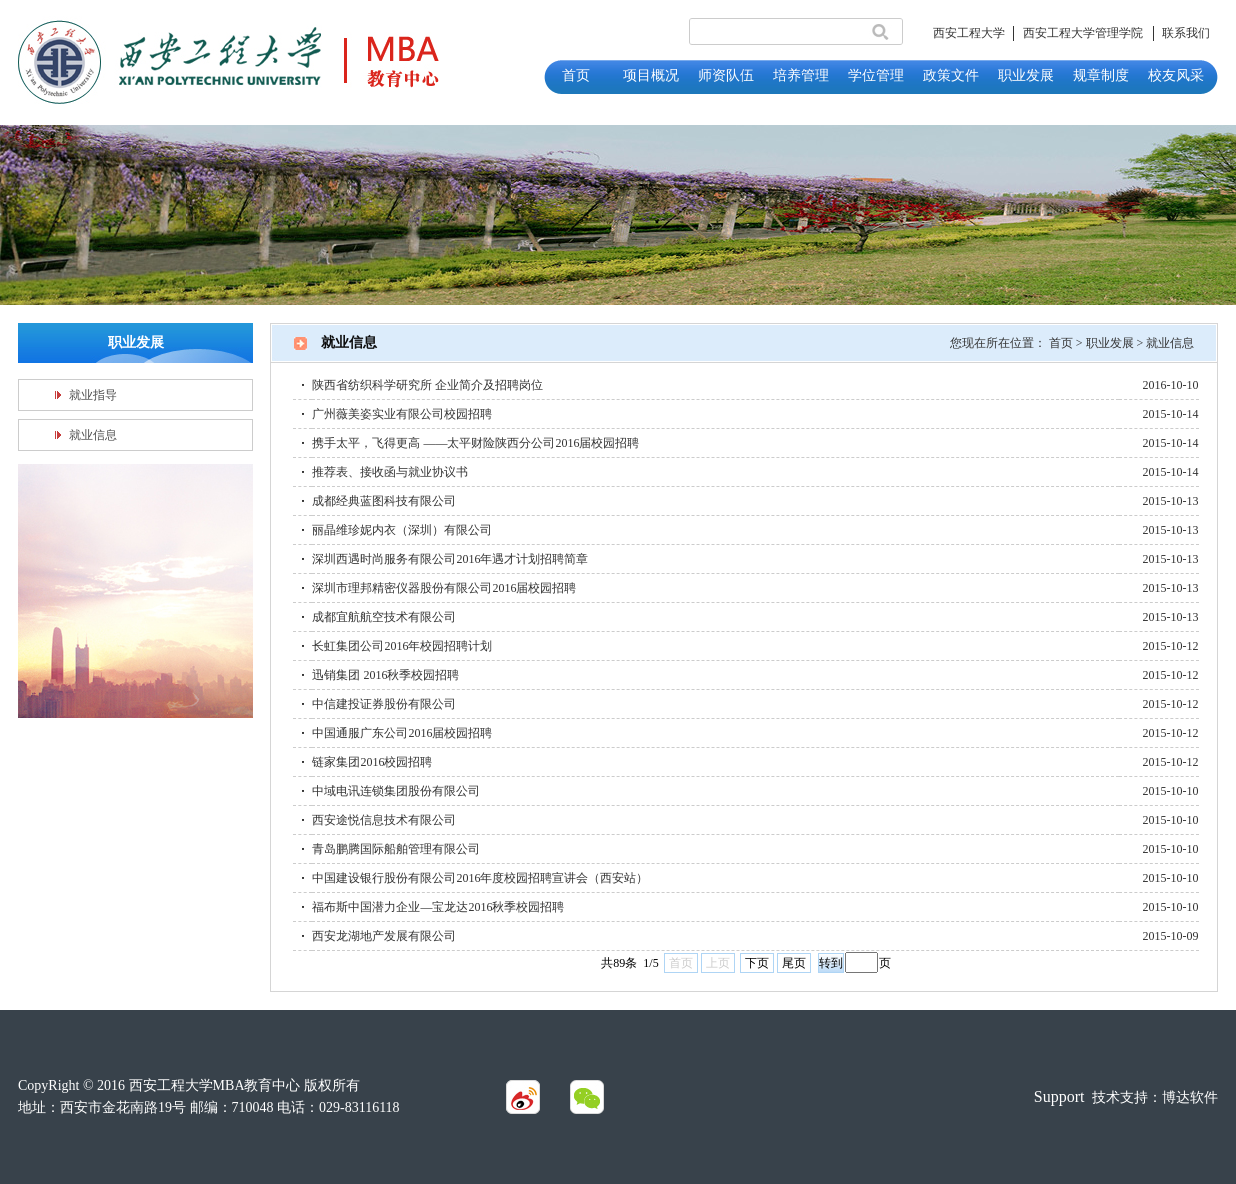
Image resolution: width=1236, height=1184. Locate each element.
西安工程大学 (969, 33)
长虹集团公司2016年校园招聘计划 (402, 646)
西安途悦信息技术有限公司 (384, 820)
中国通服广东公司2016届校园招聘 (402, 733)
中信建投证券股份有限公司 (384, 704)
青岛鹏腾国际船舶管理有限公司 (396, 849)
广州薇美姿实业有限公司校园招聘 (402, 414)
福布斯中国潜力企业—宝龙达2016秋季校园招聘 (438, 907)
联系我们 (1186, 33)
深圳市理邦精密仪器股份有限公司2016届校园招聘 (444, 588)
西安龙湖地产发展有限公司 (384, 936)
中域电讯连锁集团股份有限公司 (396, 791)
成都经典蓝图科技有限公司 (384, 501)
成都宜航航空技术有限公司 (384, 617)
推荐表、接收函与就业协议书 (390, 472)
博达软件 (1190, 1097)
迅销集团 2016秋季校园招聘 (385, 675)
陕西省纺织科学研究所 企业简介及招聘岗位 (427, 385)
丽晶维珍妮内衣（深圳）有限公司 (402, 530)
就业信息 (93, 435)
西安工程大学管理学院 (1083, 33)
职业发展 (1110, 343)
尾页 (794, 963)
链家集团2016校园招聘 (372, 762)
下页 (757, 963)
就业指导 (93, 395)
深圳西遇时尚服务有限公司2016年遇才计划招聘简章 (450, 559)
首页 (1061, 343)
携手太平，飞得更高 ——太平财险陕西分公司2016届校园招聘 (475, 443)
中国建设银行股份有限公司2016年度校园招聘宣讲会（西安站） (480, 878)
